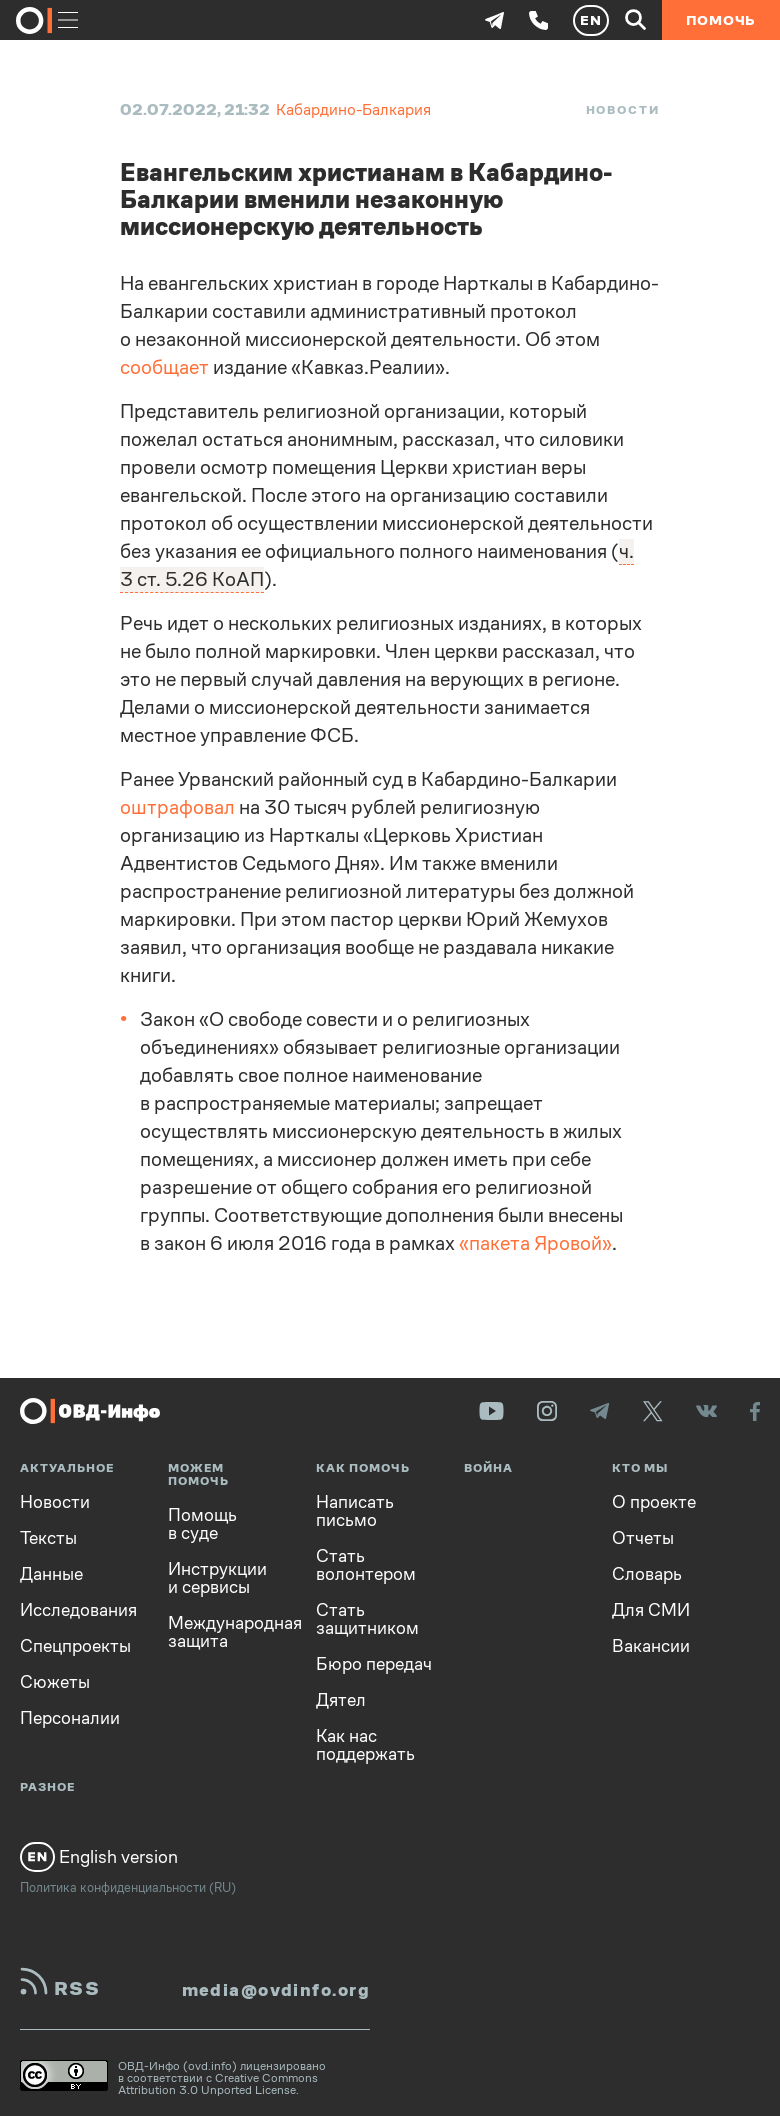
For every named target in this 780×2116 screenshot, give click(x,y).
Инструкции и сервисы (217, 1578)
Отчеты (643, 1538)
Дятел (341, 1700)
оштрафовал (177, 807)
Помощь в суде (202, 1524)
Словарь (647, 1574)
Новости (623, 110)
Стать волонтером (366, 1565)
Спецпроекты (75, 1646)
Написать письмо (355, 1511)
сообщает (164, 367)
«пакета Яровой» (535, 1243)
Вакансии (651, 1646)
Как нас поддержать (365, 1745)
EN (591, 20)
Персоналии (70, 1718)
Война (488, 1468)
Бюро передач (374, 1664)
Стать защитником (367, 1619)
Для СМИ (651, 1610)
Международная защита (227, 1632)
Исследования (78, 1610)
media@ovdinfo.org (276, 1990)
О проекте (654, 1502)
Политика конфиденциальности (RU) (128, 1887)
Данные (51, 1574)
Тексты (48, 1538)
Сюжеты (55, 1682)
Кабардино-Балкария (353, 109)
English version (99, 1857)
